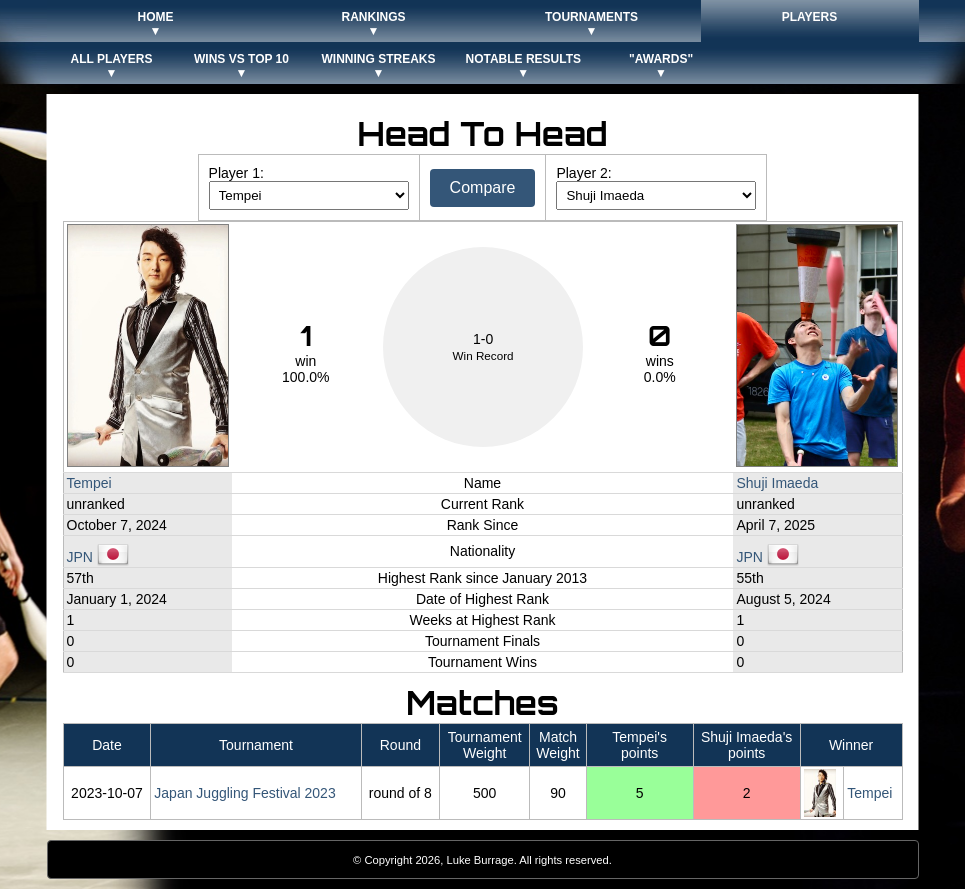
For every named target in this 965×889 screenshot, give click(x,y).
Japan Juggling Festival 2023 (244, 793)
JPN (98, 557)
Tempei (89, 483)
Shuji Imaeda (777, 483)
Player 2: (583, 173)
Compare (483, 187)
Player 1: (236, 173)
